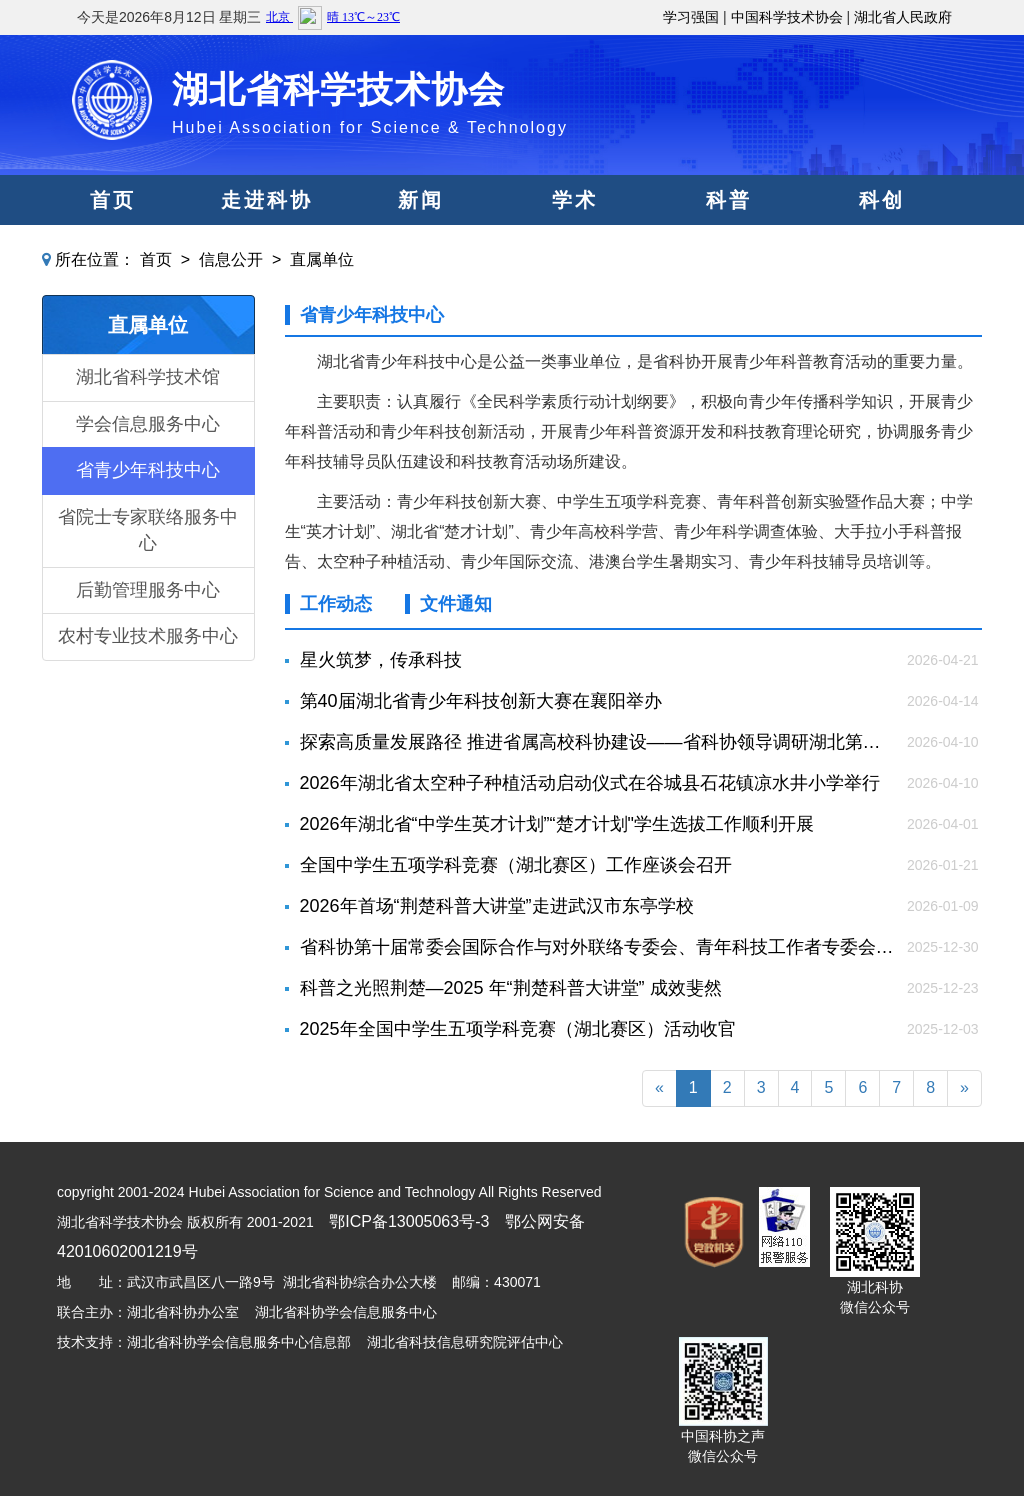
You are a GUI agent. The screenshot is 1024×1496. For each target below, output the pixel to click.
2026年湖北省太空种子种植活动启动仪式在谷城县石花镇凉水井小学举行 (590, 783)
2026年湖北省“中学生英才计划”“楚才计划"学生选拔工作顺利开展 (557, 824)
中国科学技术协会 (787, 17)
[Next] (964, 1088)
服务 (575, 250)
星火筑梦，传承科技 (381, 660)
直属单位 (322, 259)
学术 (575, 200)
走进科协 (267, 200)
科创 (882, 200)
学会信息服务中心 (148, 424)
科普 (729, 200)
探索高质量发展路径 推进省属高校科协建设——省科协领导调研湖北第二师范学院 (599, 742)
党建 (421, 250)
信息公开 (231, 259)
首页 (113, 200)
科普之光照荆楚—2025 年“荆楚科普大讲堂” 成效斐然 (511, 988)
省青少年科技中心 (148, 470)
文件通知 (456, 604)
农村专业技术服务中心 (148, 636)
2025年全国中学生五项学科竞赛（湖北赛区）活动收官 (518, 1029)
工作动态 (336, 604)
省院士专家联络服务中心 (148, 530)
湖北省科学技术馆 (148, 377)
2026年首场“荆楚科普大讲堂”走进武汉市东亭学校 (497, 906)
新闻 (421, 200)
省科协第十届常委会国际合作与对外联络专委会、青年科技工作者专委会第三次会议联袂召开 (599, 947)
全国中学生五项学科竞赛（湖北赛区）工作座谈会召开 (516, 865)
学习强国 (691, 17)
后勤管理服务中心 (148, 590)
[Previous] (659, 1088)
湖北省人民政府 (903, 17)
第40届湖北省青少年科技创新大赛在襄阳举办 (481, 701)
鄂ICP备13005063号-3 (409, 1221)
